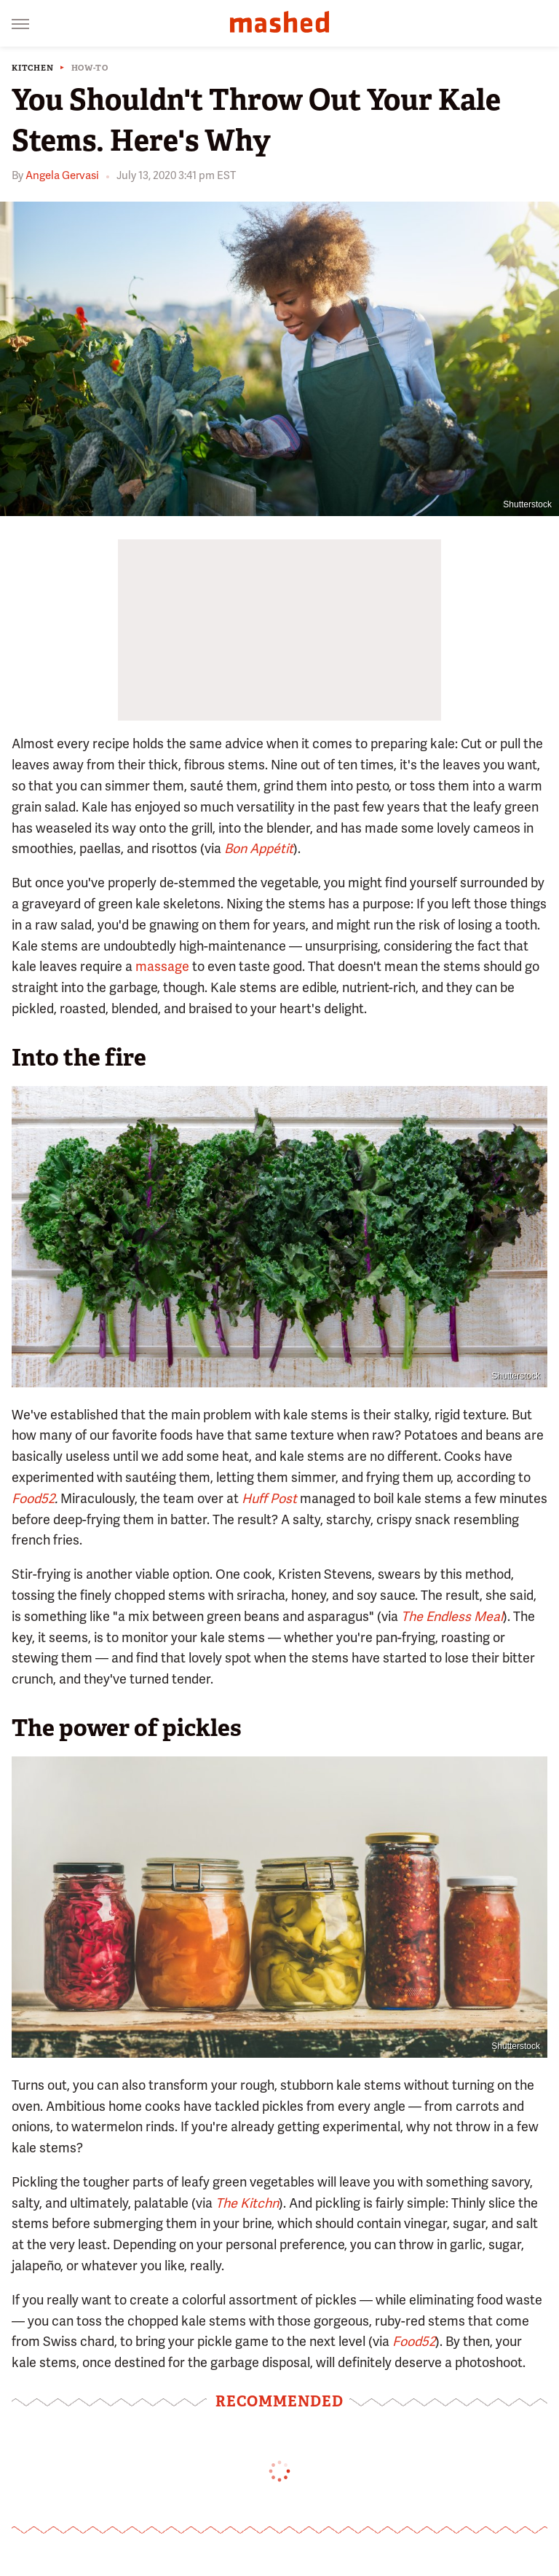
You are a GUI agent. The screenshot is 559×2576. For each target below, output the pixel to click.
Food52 (33, 1498)
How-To (89, 68)
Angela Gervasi (62, 175)
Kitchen (33, 68)
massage (162, 966)
